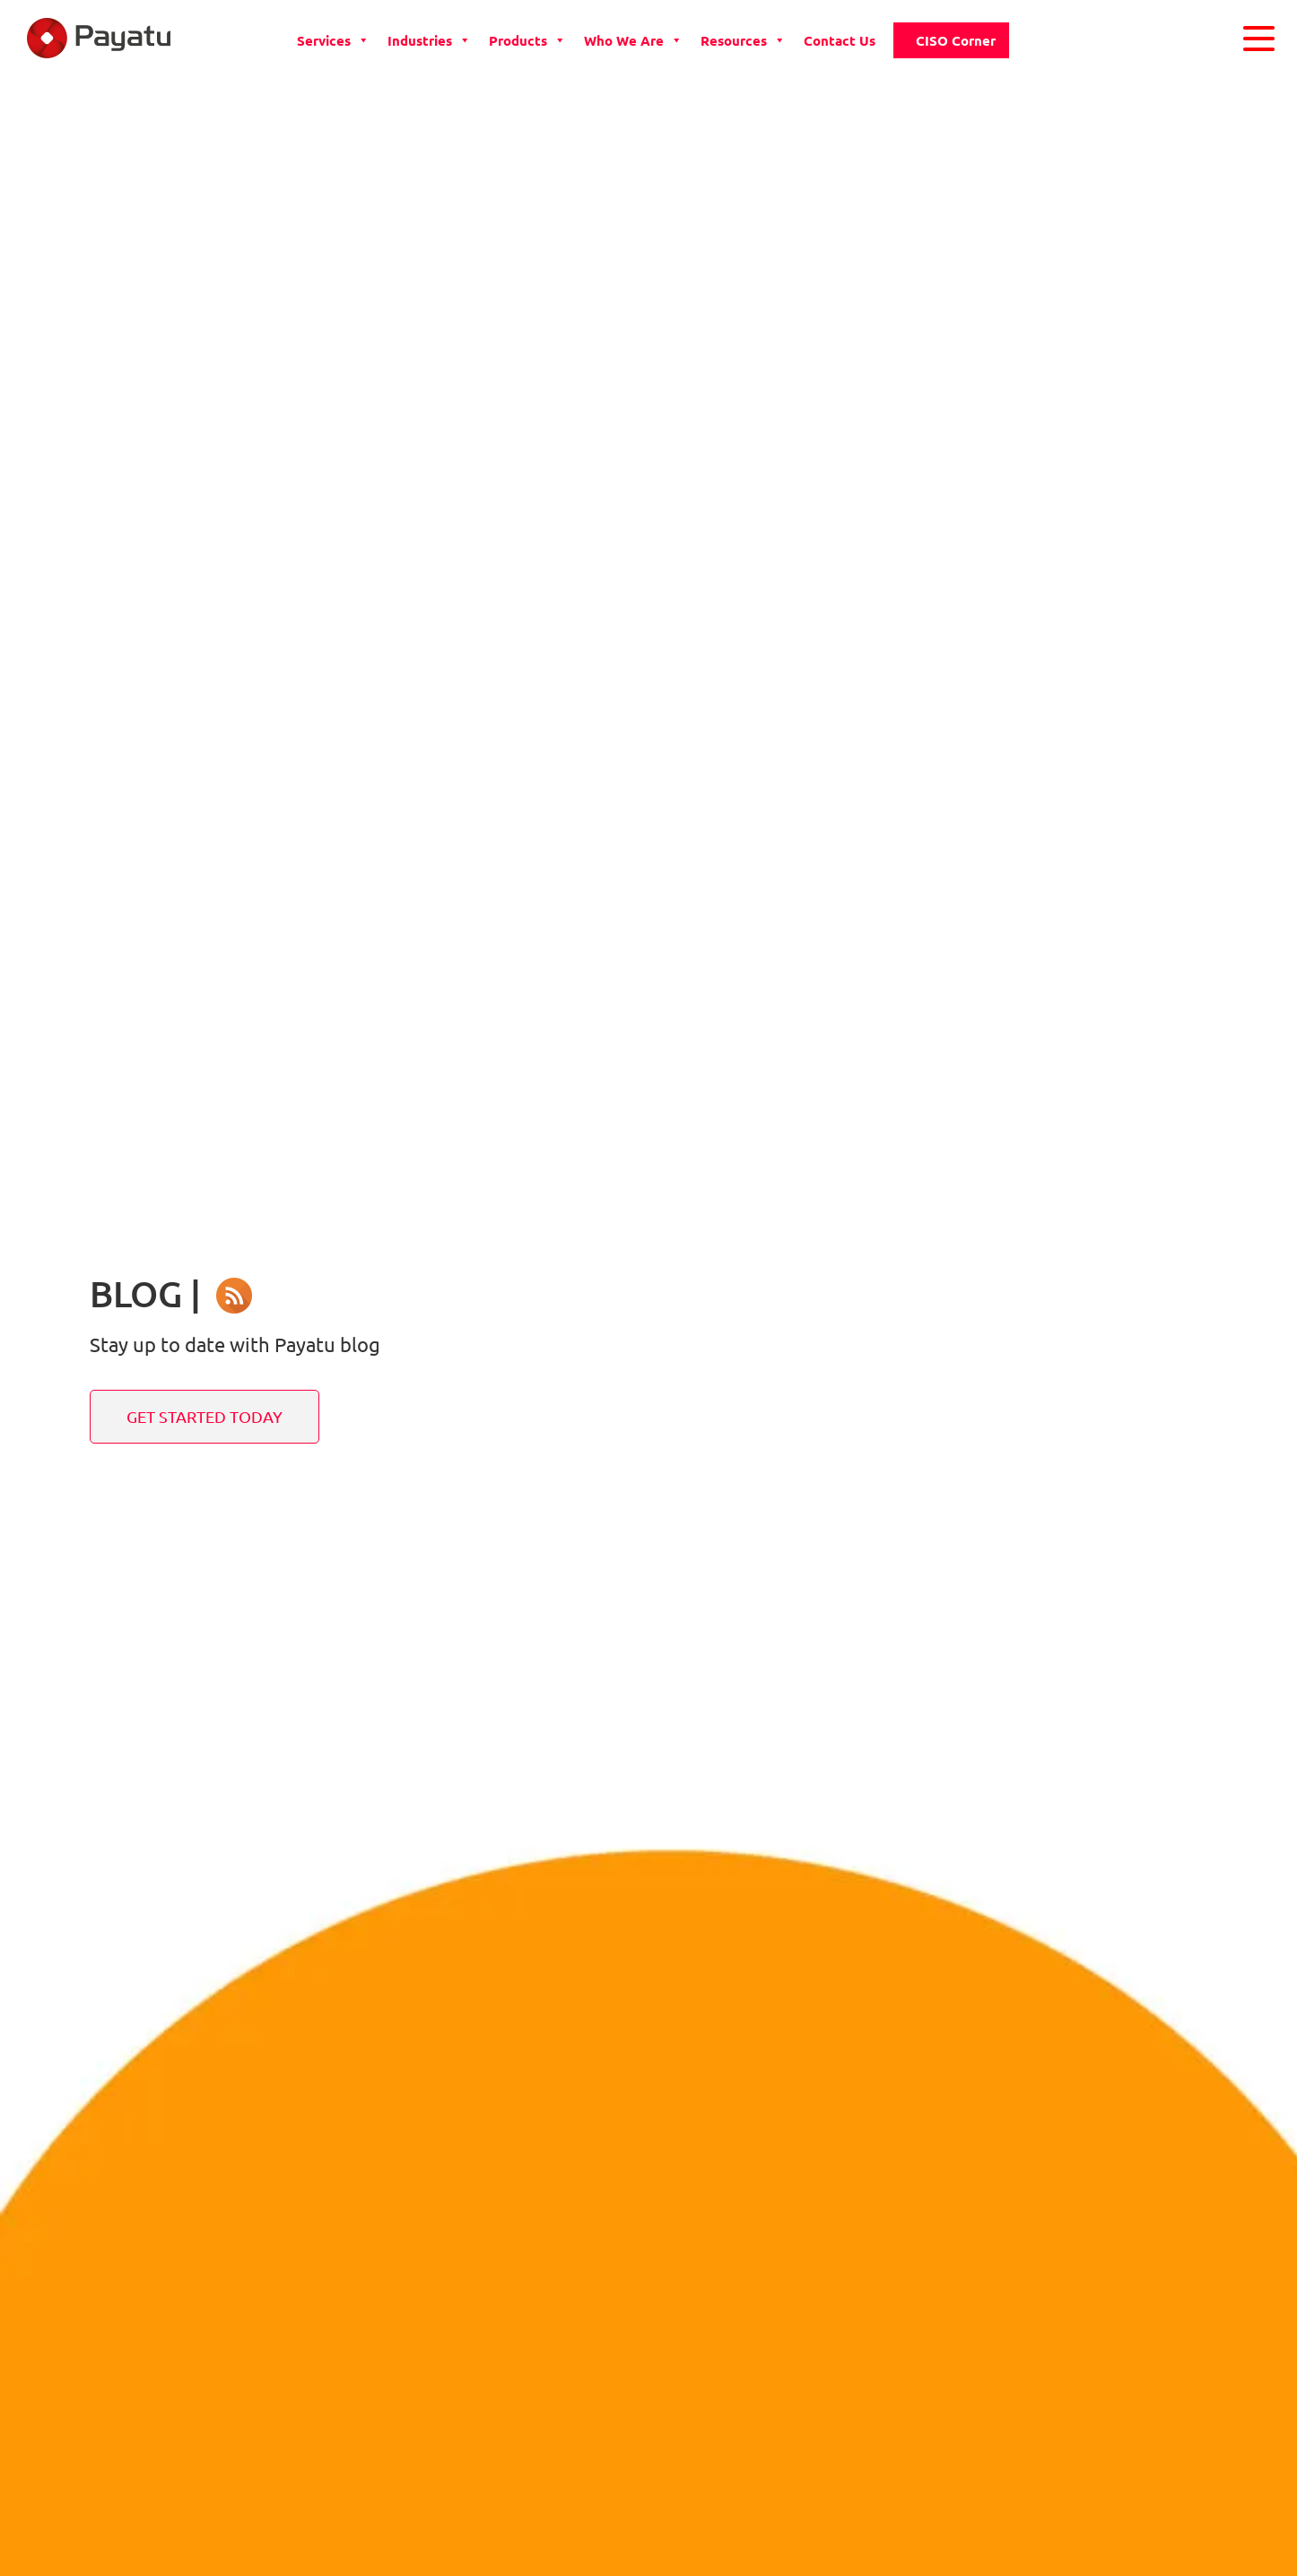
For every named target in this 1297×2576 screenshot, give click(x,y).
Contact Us (839, 40)
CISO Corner (956, 40)
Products (527, 40)
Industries (429, 40)
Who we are (633, 40)
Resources (743, 40)
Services (333, 40)
